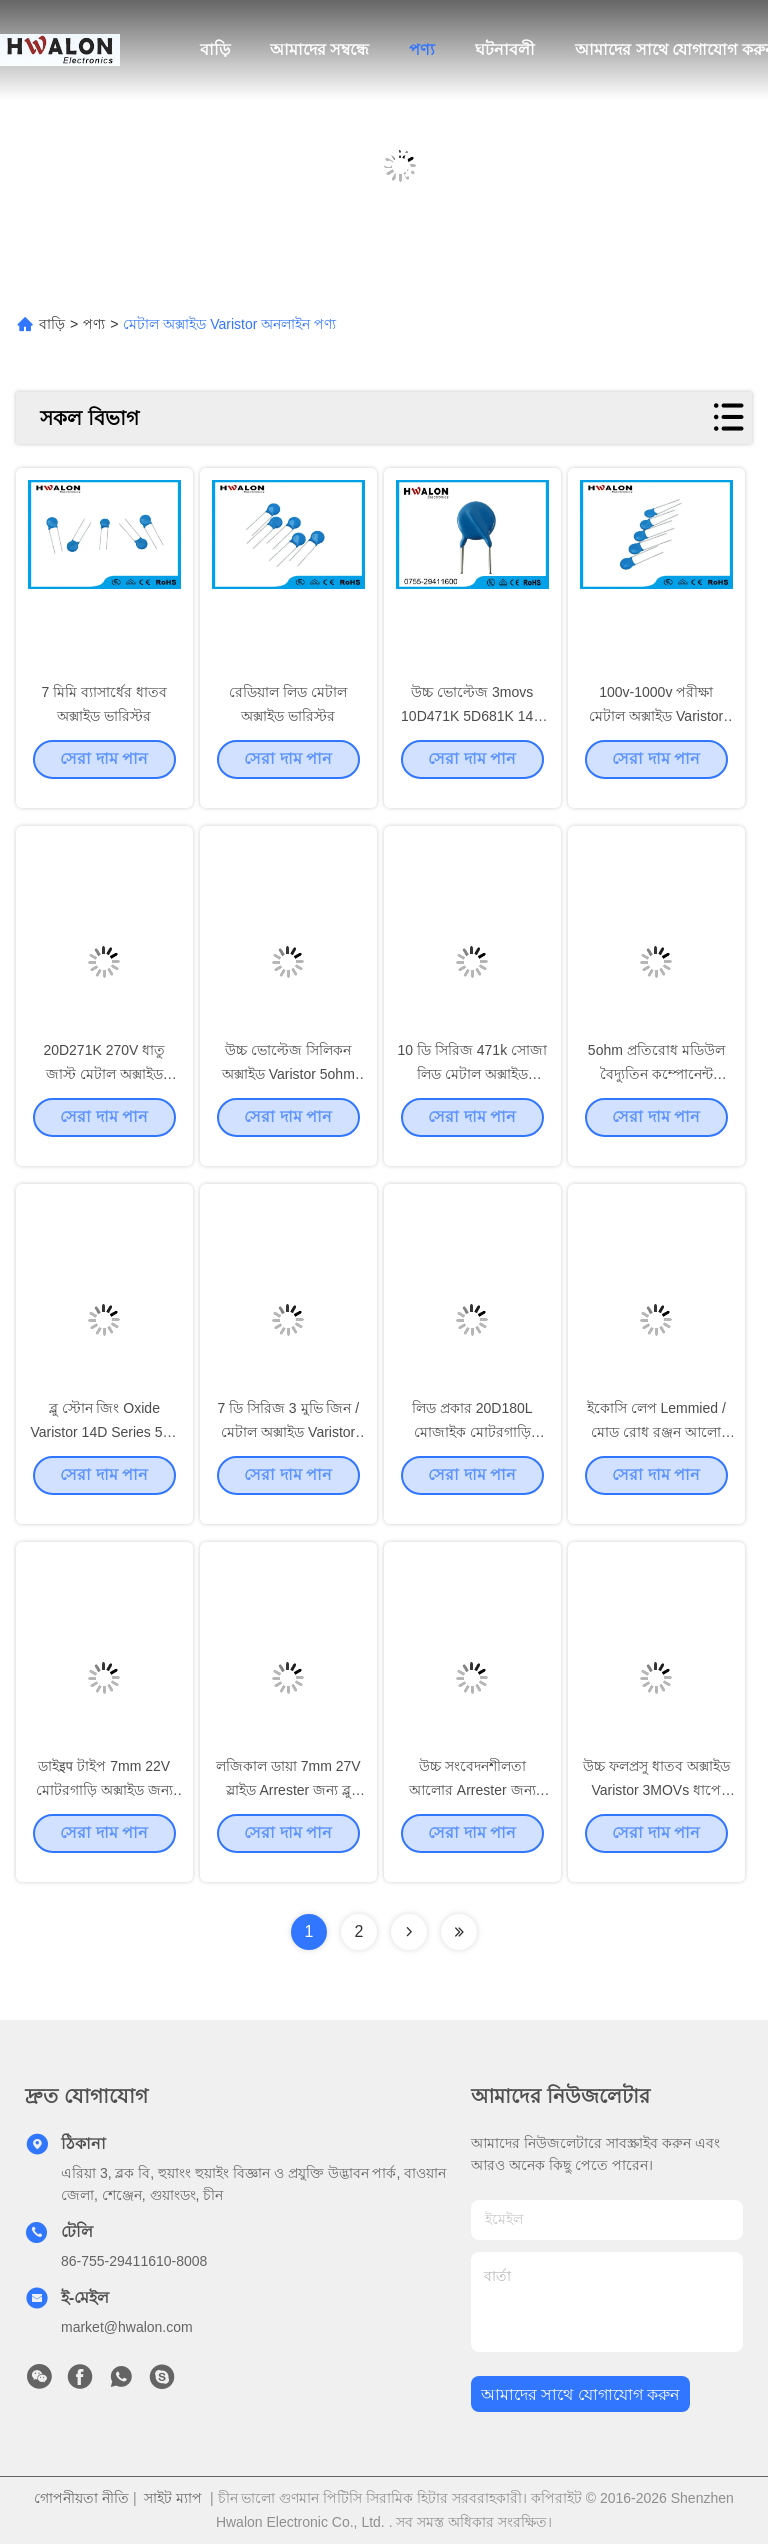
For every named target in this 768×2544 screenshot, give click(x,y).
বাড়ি (215, 49)
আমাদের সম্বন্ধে (319, 49)
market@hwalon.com (127, 2327)
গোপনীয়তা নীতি (81, 2498)
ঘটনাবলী (505, 49)
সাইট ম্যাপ (173, 2498)
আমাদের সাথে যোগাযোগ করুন (580, 2394)
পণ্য (422, 49)
